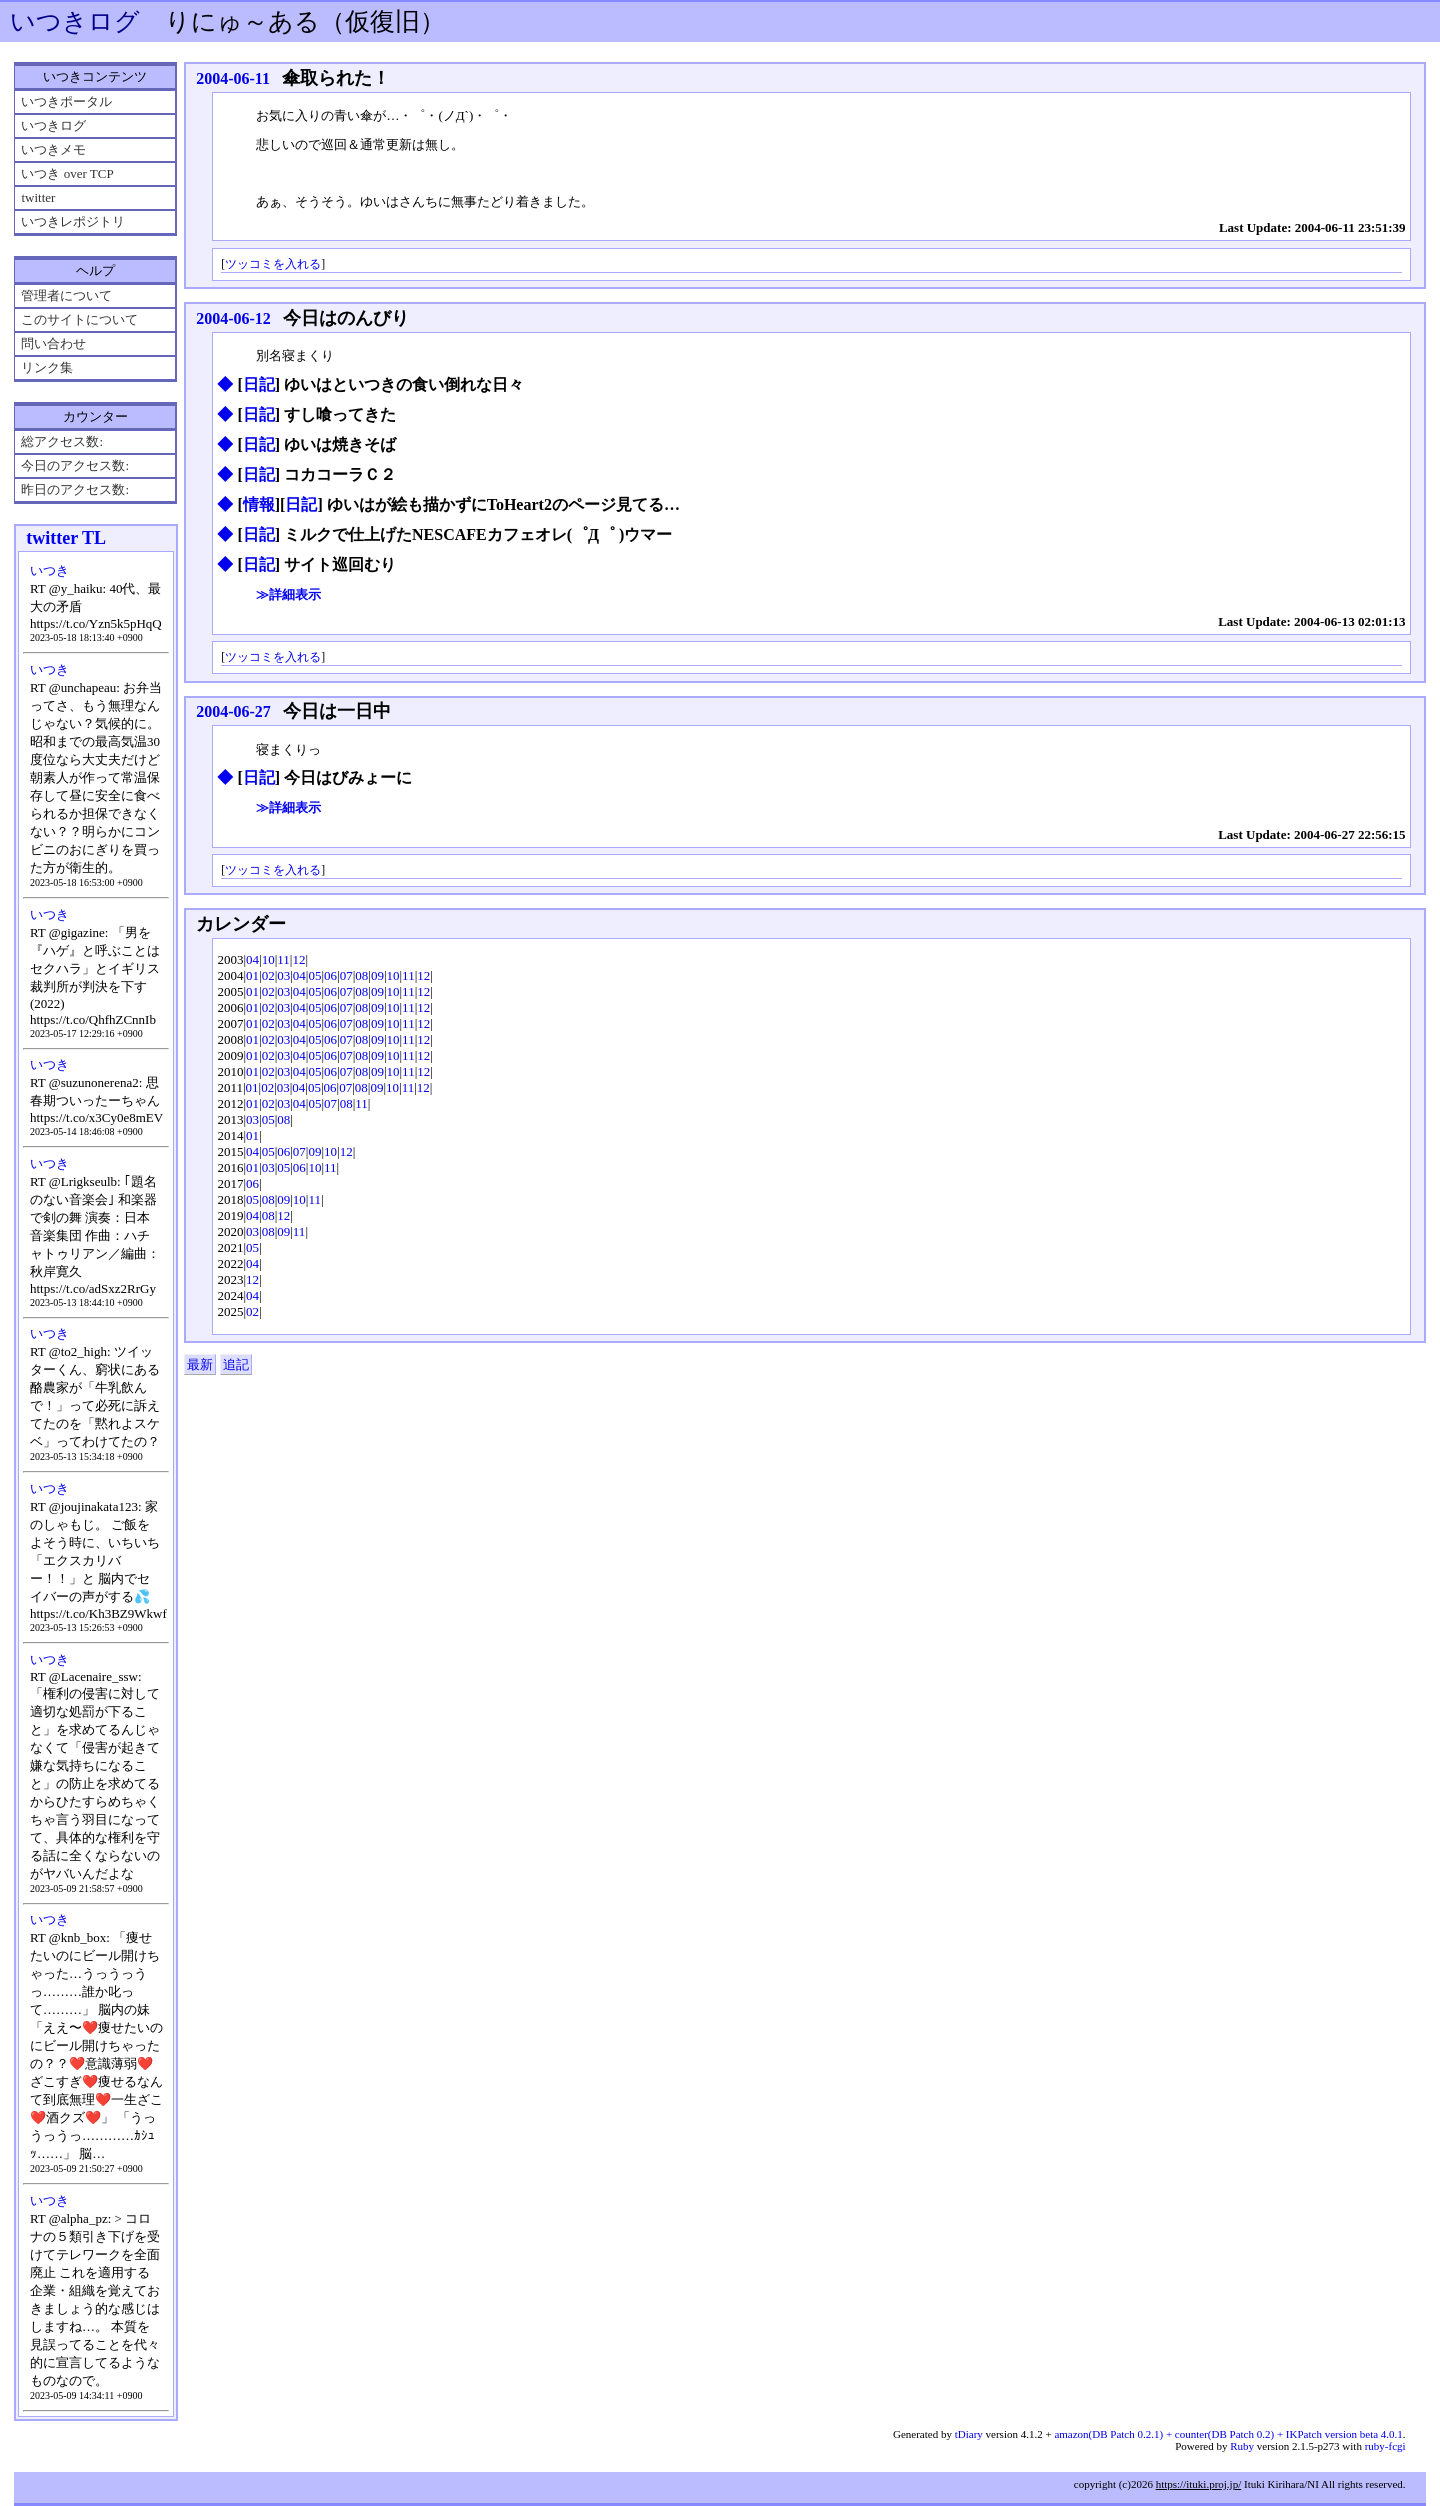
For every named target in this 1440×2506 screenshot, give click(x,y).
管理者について (66, 295)
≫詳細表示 (288, 594)
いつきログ (75, 21)
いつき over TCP (67, 173)
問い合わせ (53, 343)
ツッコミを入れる (273, 264)
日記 (259, 384)
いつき (49, 570)
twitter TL (66, 538)
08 (361, 975)
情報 (259, 504)
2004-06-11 (233, 78)
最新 (200, 1364)
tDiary (969, 2434)
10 (268, 959)
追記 (236, 1364)
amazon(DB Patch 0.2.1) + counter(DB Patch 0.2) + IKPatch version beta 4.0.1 (1228, 2434)
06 (330, 975)
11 (283, 959)
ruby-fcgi (1385, 2446)
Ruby (1242, 2446)
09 (377, 975)
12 (298, 959)
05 (314, 975)
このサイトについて (79, 319)
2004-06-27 (233, 711)
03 (283, 975)
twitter (38, 197)
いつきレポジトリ (73, 221)
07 (346, 975)
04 (252, 959)
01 (252, 975)
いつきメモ (53, 149)
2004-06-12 (233, 318)
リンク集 (47, 367)
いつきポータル (66, 101)
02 (268, 975)
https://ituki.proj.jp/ (1199, 2484)
